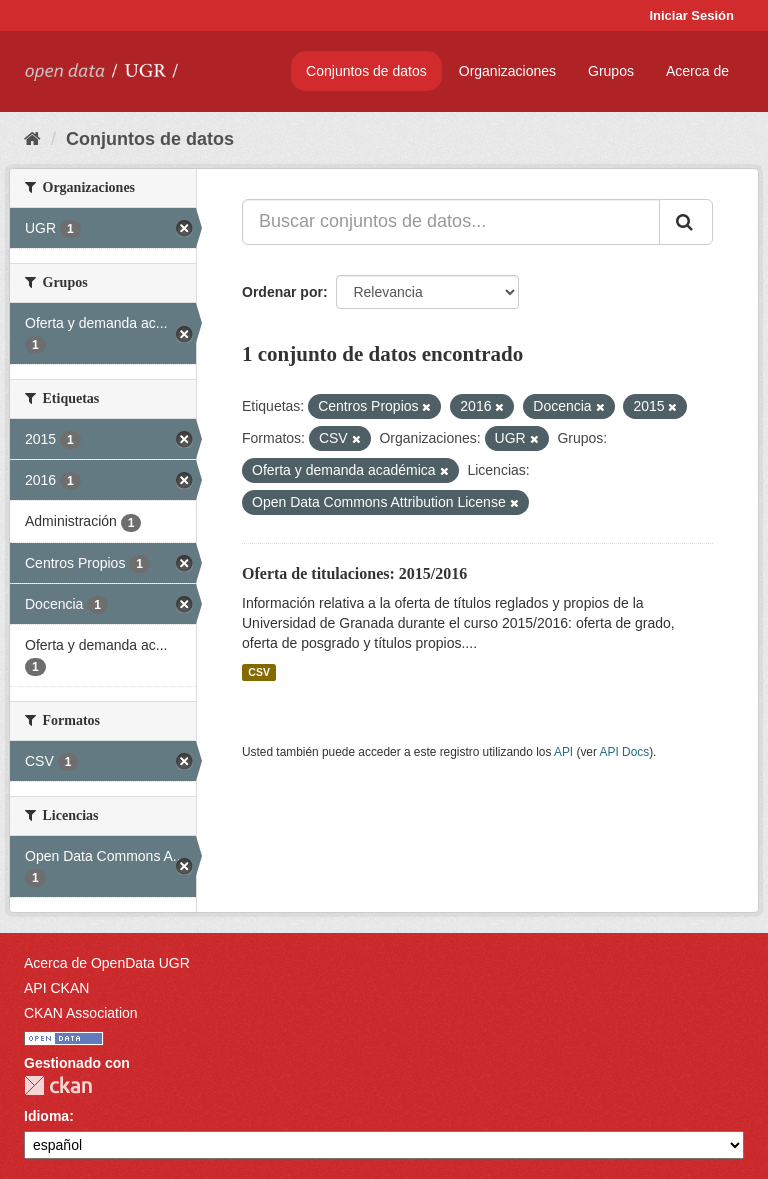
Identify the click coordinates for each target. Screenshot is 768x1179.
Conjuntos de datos (366, 71)
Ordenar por (282, 292)
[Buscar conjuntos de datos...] (451, 222)
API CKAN (56, 988)
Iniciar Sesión (691, 15)
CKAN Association (81, 1013)
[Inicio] (32, 139)
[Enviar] (686, 222)
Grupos (611, 71)
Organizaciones (507, 71)
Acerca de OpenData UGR (107, 963)
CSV (259, 672)
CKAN (58, 1085)
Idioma (46, 1116)
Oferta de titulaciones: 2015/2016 (354, 573)
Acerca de (697, 71)
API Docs (625, 752)
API (563, 752)
